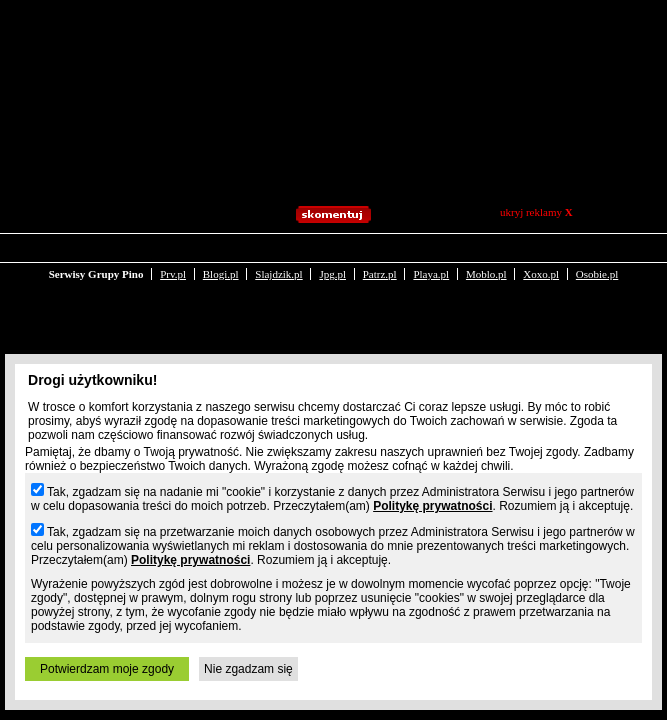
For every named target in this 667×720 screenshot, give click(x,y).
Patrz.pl (380, 258)
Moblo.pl (486, 258)
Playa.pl (431, 258)
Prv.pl (173, 258)
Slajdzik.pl (278, 258)
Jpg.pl (332, 258)
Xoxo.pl (541, 258)
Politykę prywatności (432, 506)
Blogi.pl (221, 258)
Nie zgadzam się (248, 669)
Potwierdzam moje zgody (107, 669)
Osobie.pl (597, 258)
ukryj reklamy (536, 212)
